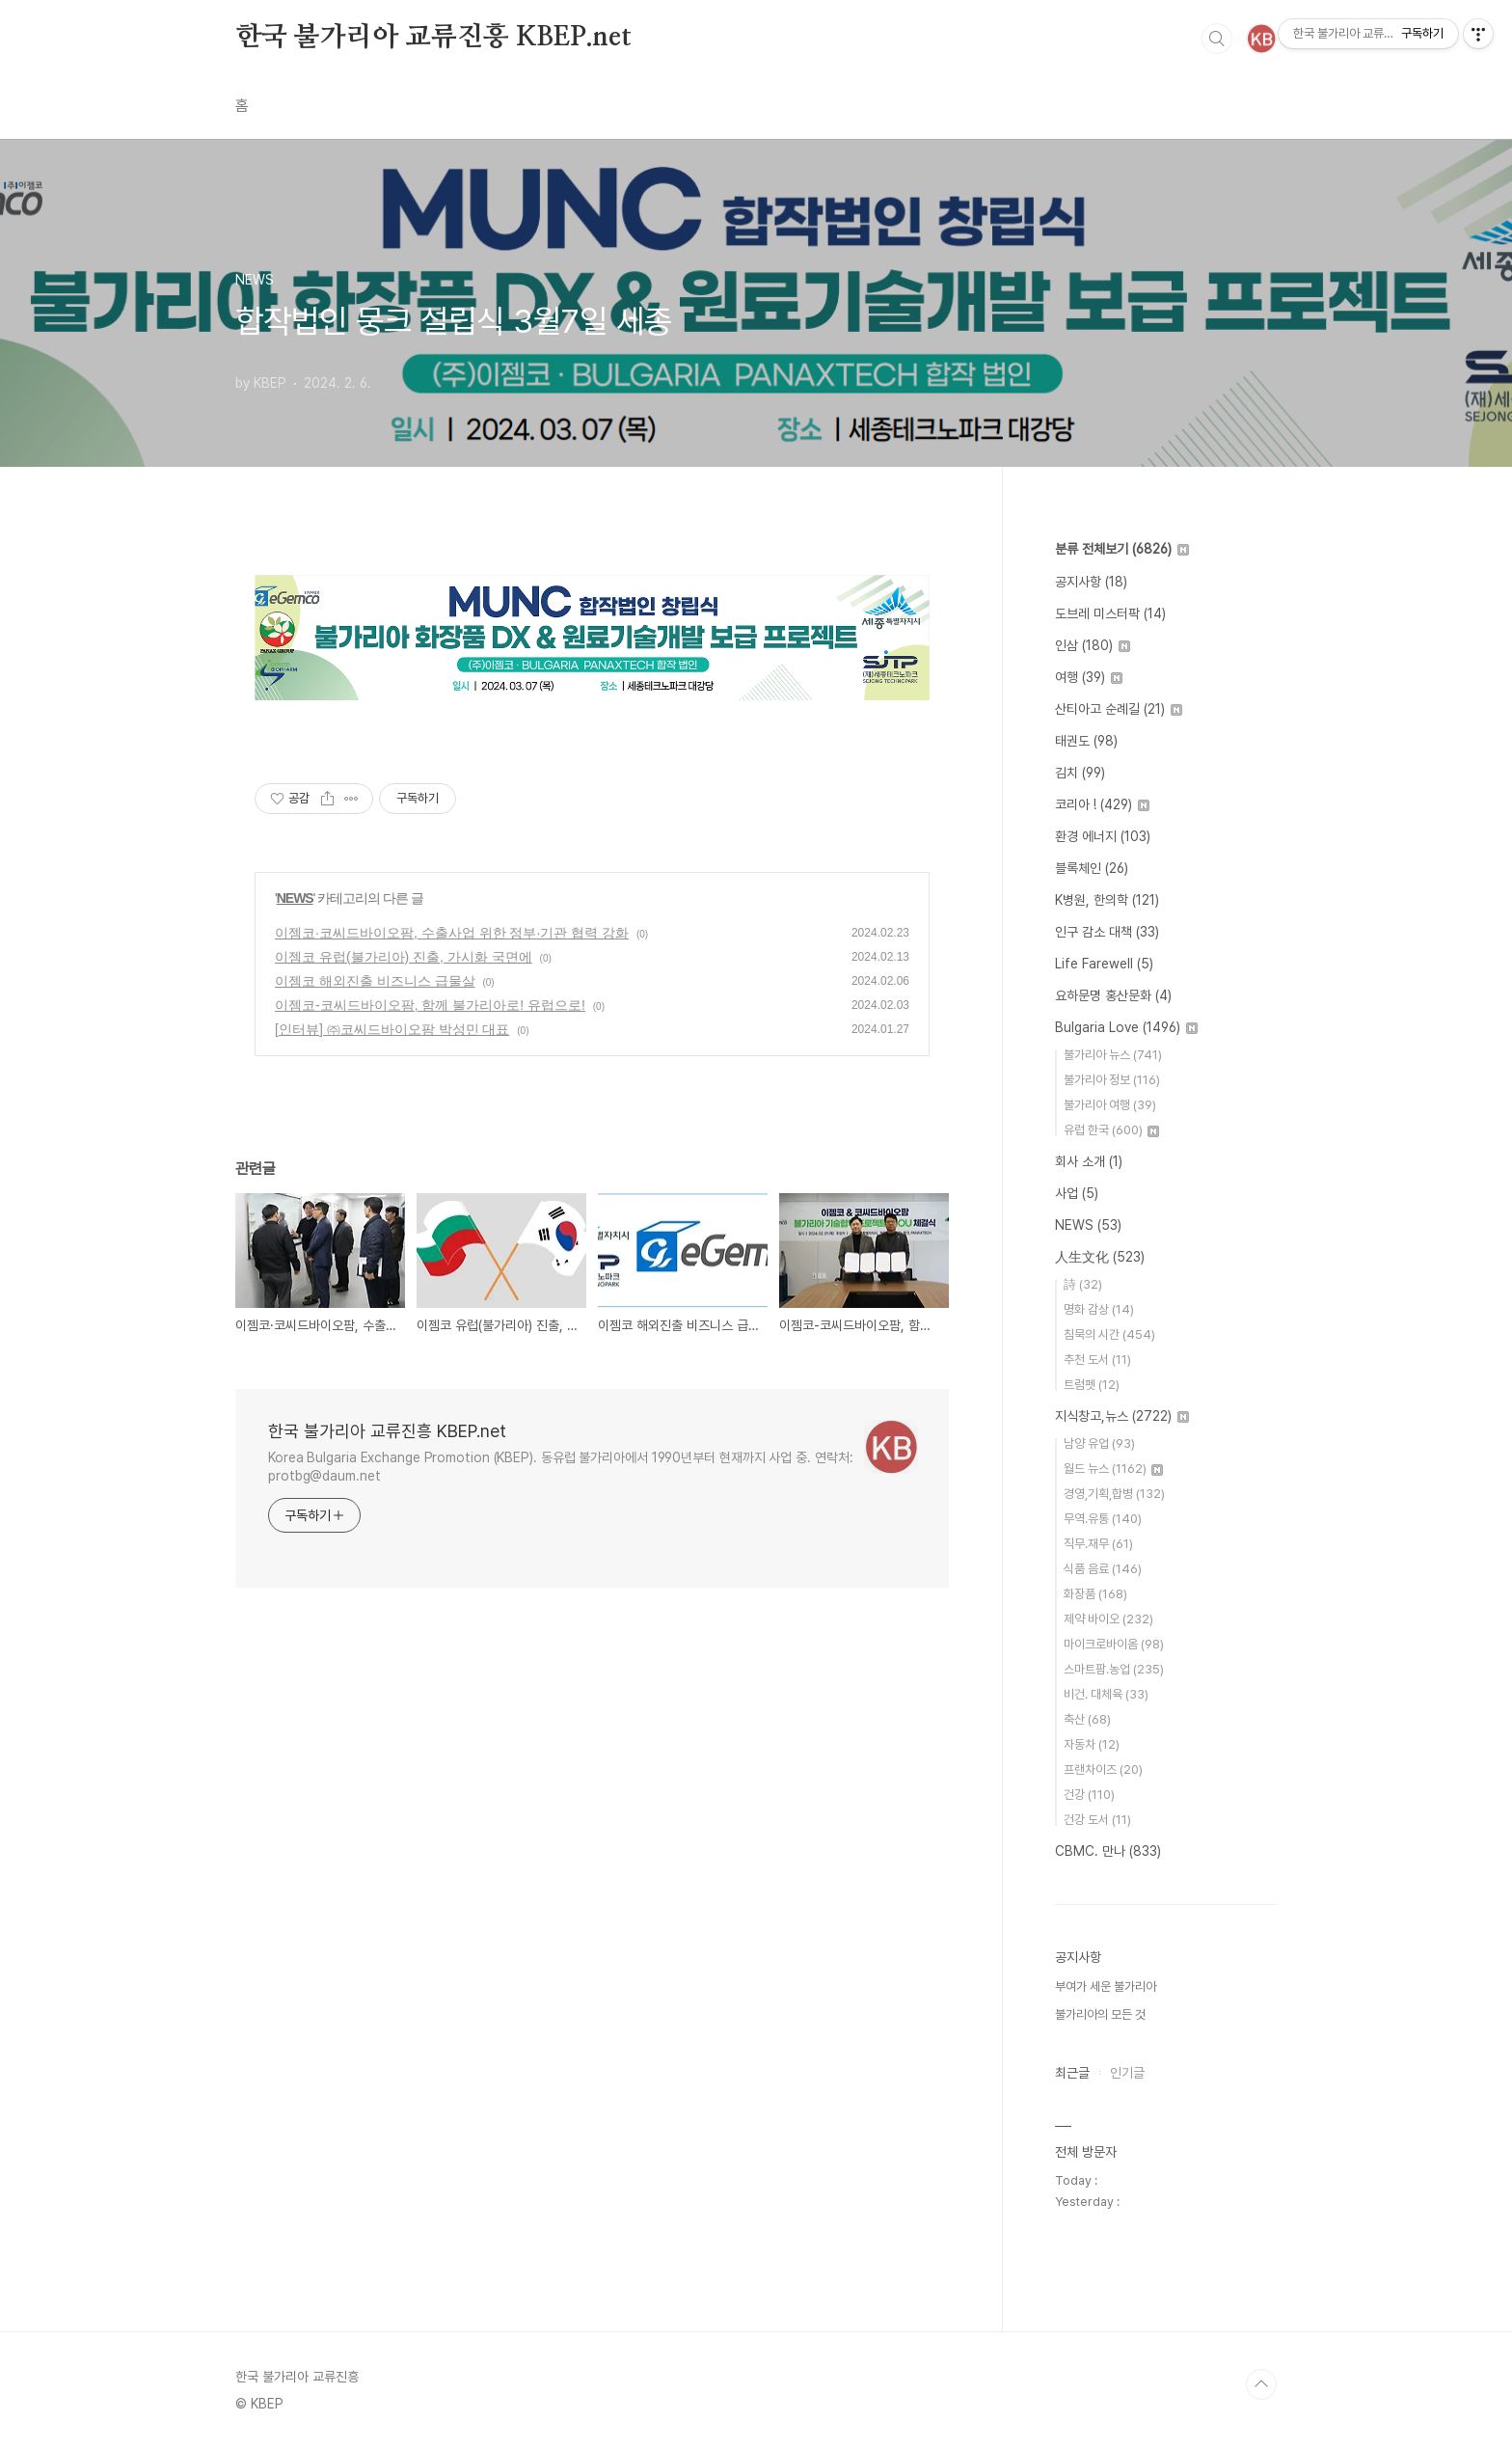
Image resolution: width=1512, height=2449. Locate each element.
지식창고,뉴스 (1122, 1416)
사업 (1076, 1193)
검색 (1216, 38)
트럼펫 (1092, 1384)
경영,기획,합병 (1114, 1493)
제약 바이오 (1108, 1619)
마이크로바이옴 (1114, 1644)
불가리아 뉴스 (1113, 1055)
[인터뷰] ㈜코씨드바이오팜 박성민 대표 (392, 1029)
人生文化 (1100, 1257)
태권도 (1086, 740)
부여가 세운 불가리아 (1105, 1986)
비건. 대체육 (1106, 1694)
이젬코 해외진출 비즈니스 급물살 (375, 981)
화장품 (1095, 1594)
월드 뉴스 (1113, 1468)
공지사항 (1091, 581)
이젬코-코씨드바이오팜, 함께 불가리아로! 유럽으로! (430, 1005)
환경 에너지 (1102, 836)
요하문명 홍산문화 (1113, 995)
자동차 (1092, 1744)
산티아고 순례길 (1118, 709)
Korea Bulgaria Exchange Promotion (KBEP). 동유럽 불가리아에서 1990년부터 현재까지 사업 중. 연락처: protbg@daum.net (560, 1466)
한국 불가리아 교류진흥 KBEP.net (433, 37)
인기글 (1127, 2073)
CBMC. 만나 (1108, 1851)
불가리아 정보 (1112, 1080)
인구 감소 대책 (1107, 931)
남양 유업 (1099, 1443)
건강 (1089, 1794)
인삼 (1092, 645)
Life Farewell (1104, 963)
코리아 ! (1102, 804)
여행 (1088, 677)
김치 (1080, 772)
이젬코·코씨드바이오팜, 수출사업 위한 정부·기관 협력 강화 (452, 932)
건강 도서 (1097, 1819)
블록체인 (1091, 868)
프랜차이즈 (1103, 1769)
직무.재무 (1098, 1544)
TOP (1261, 2384)
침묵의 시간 (1109, 1334)
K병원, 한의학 (1107, 900)
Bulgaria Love (1126, 1027)
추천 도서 (1097, 1359)
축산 (1087, 1719)
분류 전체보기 (1122, 549)
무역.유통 (1103, 1518)
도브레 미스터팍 (1110, 613)
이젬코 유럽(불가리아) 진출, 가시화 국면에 (403, 957)
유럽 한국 (1111, 1130)
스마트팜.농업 (1114, 1669)
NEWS (295, 898)
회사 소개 (1088, 1161)
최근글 (1072, 2073)
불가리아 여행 (1110, 1105)
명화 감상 (1099, 1309)
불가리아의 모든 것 (1100, 2014)
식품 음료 (1103, 1569)
